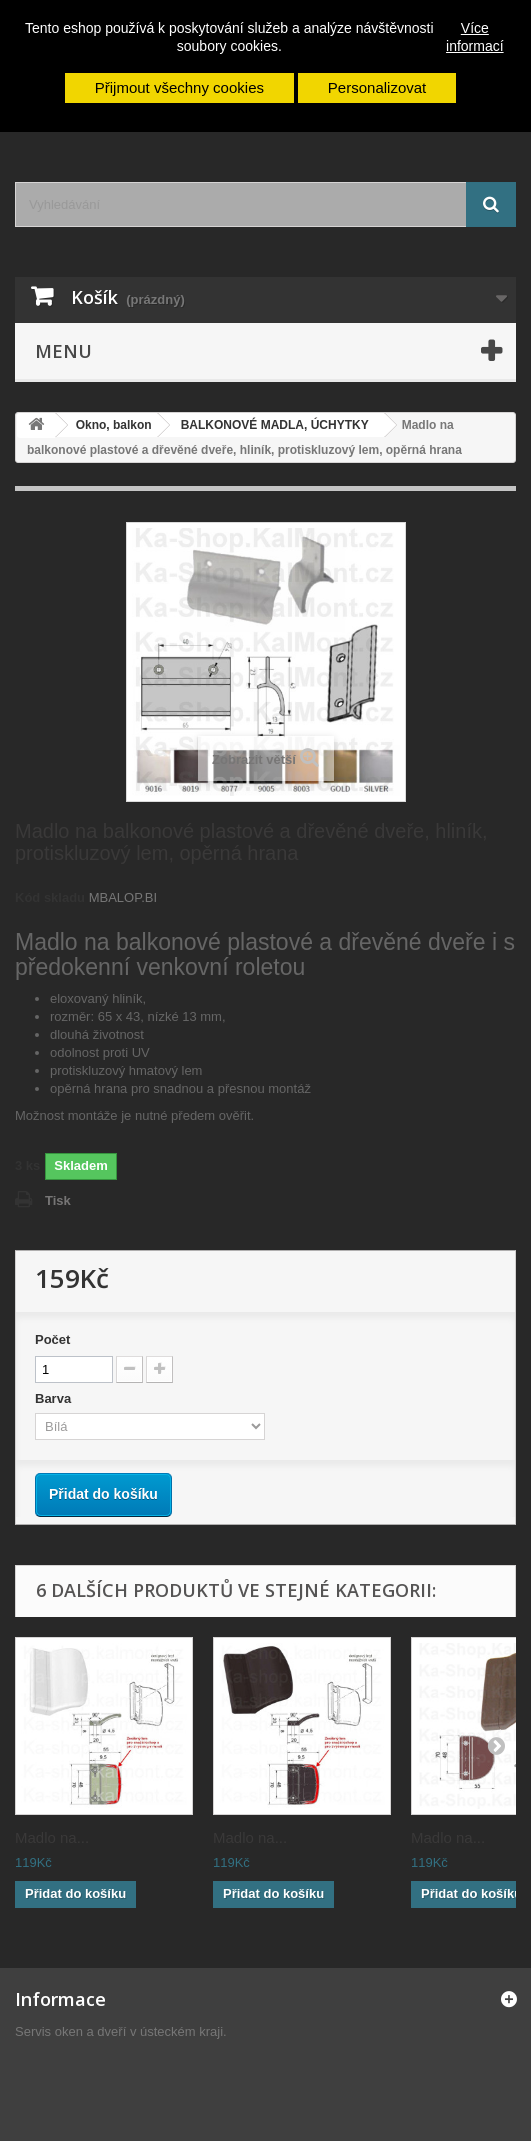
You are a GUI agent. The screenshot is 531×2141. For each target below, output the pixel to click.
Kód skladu (50, 897)
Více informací (475, 37)
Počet (52, 1339)
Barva (55, 1398)
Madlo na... (52, 1837)
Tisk (58, 1200)
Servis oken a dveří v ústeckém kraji (119, 2031)
